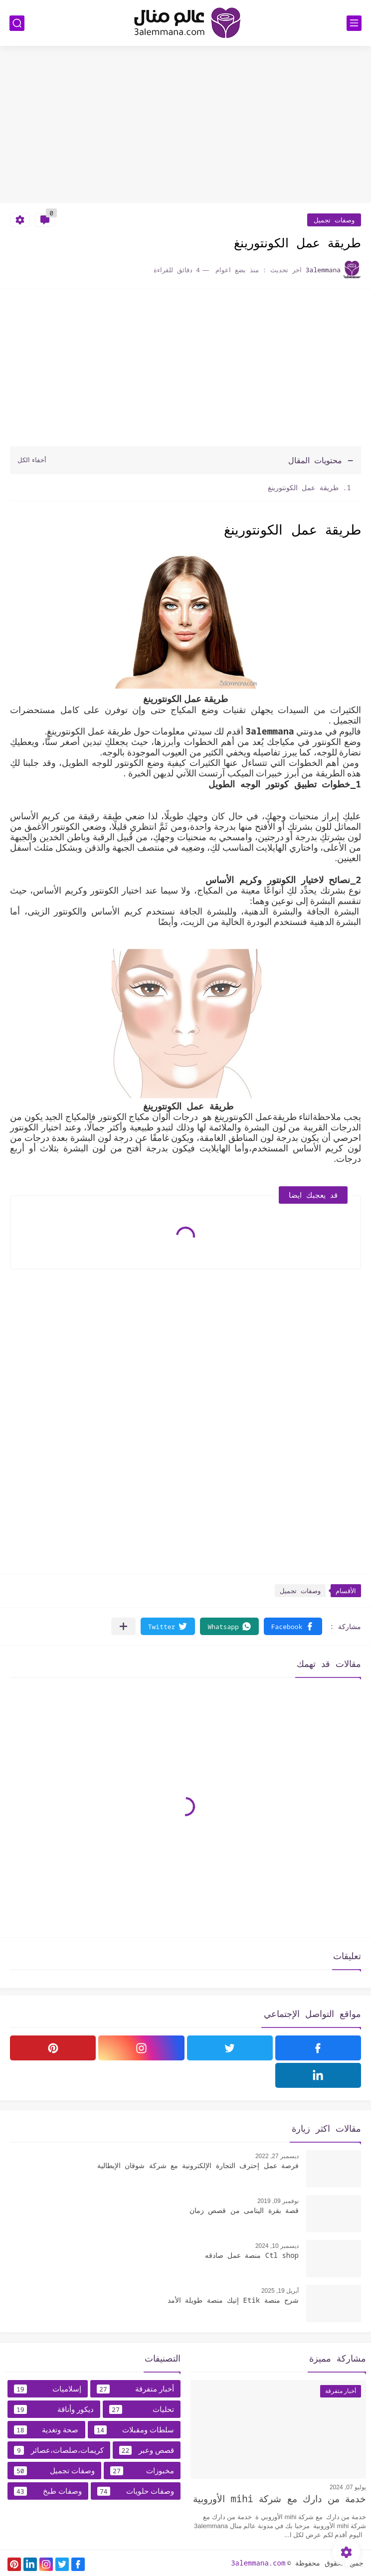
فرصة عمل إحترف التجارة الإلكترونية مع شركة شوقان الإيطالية (198, 2165)
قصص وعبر (146, 2450)
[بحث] (16, 23)
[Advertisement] (185, 125)
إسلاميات (47, 2389)
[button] (293, 1626)
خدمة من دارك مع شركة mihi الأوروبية (279, 2498)
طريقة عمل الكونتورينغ (301, 487)
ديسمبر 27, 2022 (277, 2156)
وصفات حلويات (135, 2491)
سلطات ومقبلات (134, 2429)
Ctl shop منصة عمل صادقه (252, 2255)
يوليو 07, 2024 (348, 2487)
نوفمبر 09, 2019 (278, 2201)
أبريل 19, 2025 (280, 2290)
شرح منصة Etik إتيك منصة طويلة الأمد (233, 2300)
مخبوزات (142, 2470)
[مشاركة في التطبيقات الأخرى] (123, 1626)
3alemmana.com (258, 2563)
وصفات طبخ (48, 2491)
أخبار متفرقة (135, 2389)
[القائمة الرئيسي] (354, 23)
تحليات (141, 2409)
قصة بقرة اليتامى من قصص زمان (244, 2210)
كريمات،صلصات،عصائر (59, 2450)
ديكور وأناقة (54, 2409)
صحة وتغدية (46, 2429)
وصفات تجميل (334, 219)
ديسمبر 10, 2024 (277, 2245)
